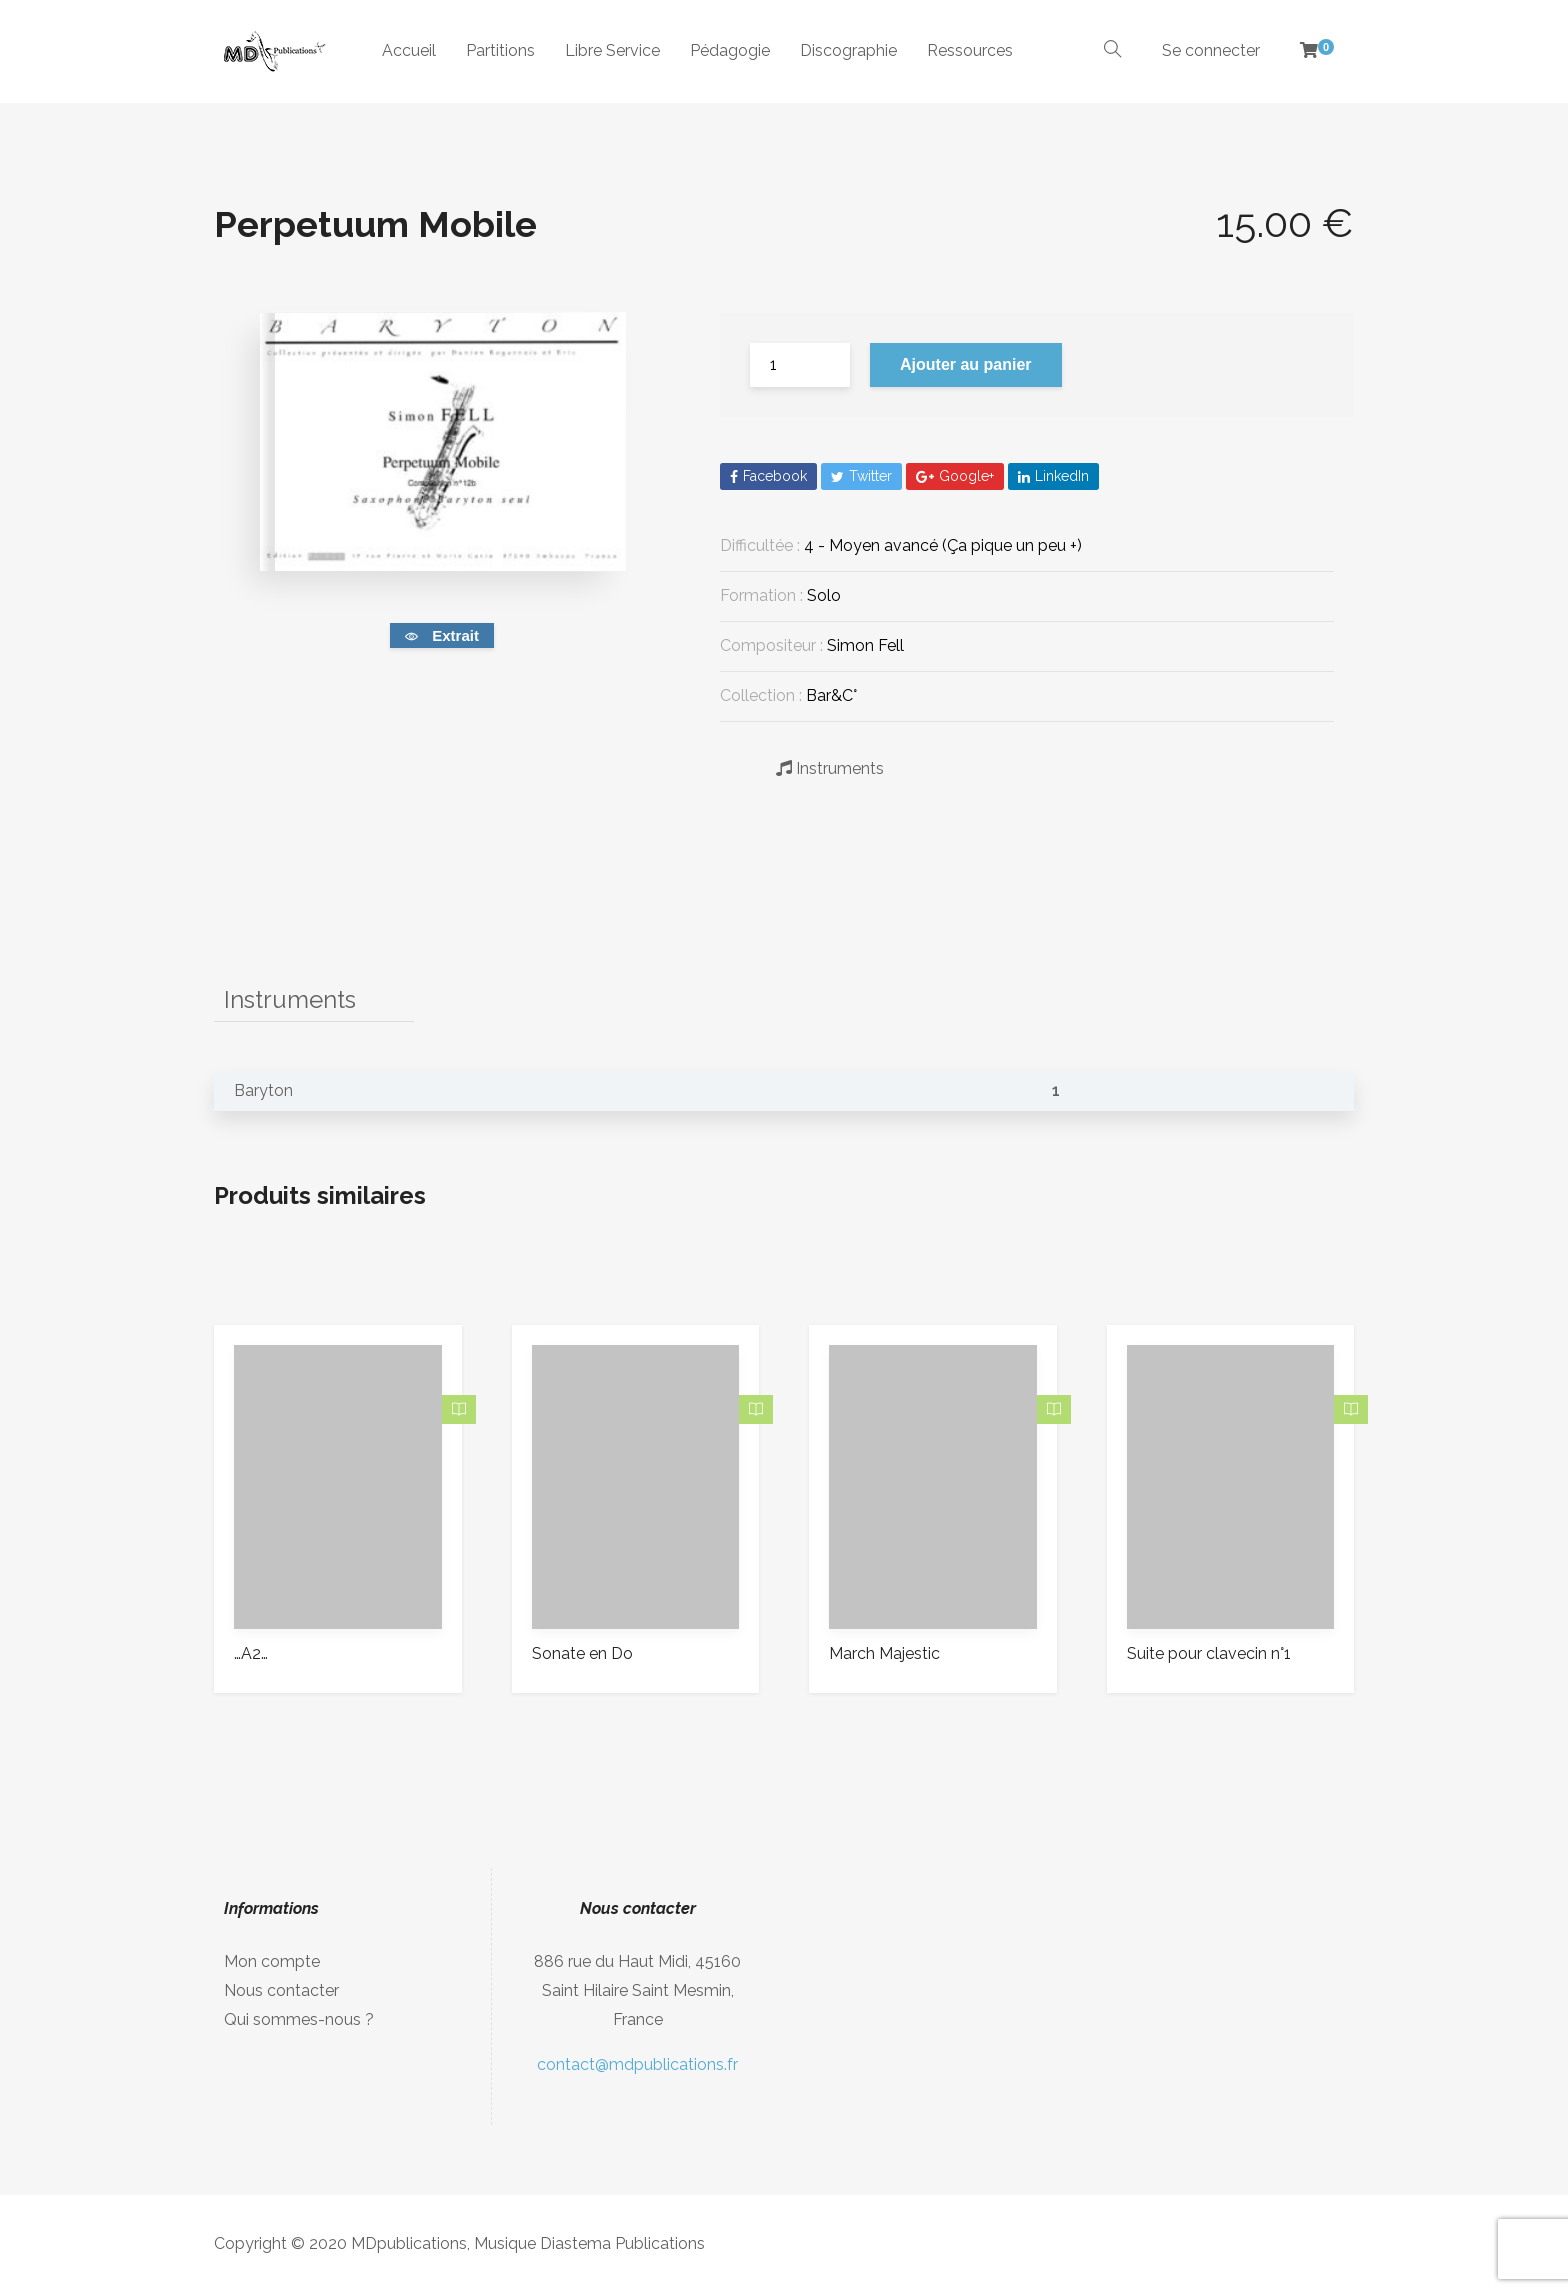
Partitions (500, 50)
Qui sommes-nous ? (299, 2019)
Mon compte (272, 1961)
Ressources (970, 50)
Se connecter (1211, 50)
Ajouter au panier (966, 364)
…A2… (251, 1653)
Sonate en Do (582, 1653)
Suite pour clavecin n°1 (1209, 1653)
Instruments (830, 767)
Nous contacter (281, 1990)
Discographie (848, 50)
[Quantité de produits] (800, 365)
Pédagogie (730, 50)
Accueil (409, 50)
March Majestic (884, 1653)
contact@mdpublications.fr (637, 2064)
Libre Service (612, 50)
